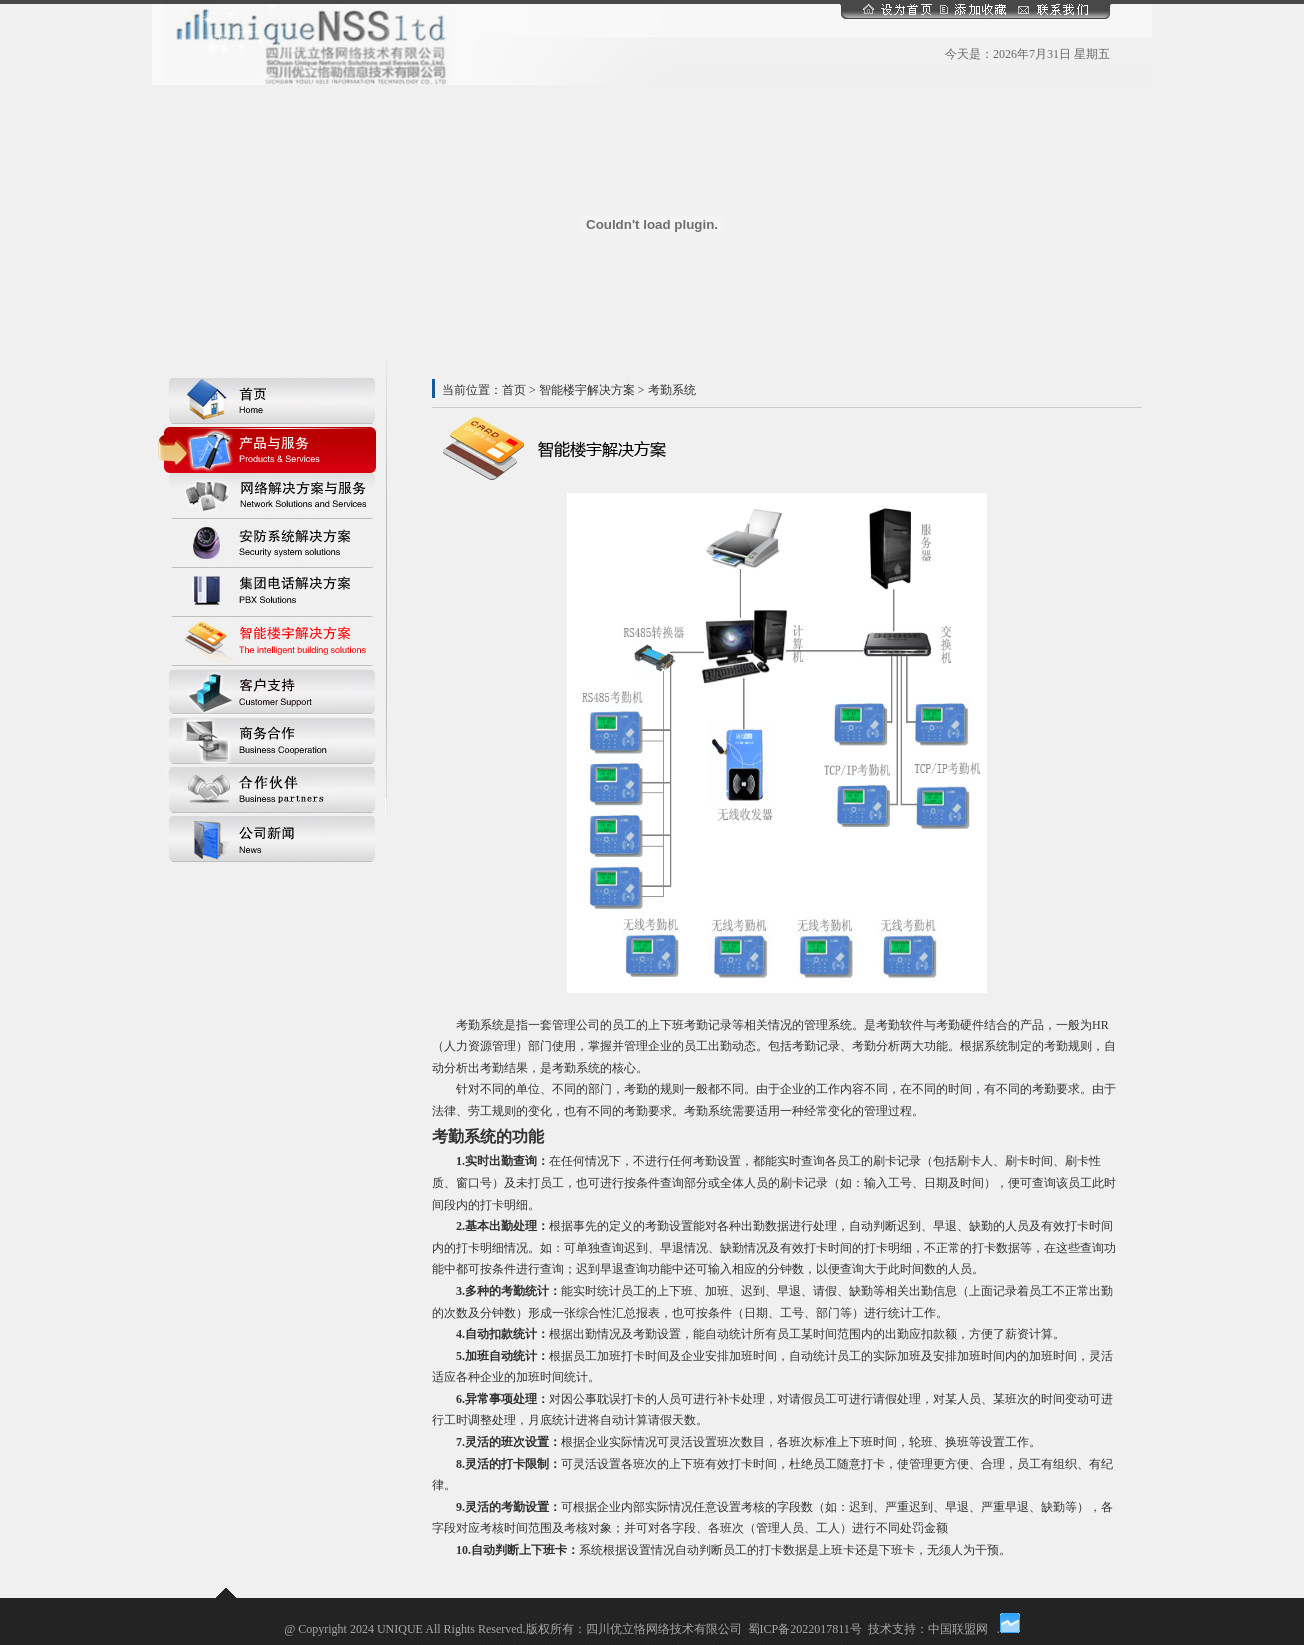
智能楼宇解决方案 (587, 390)
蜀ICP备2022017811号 (805, 1629)
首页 (514, 390)
